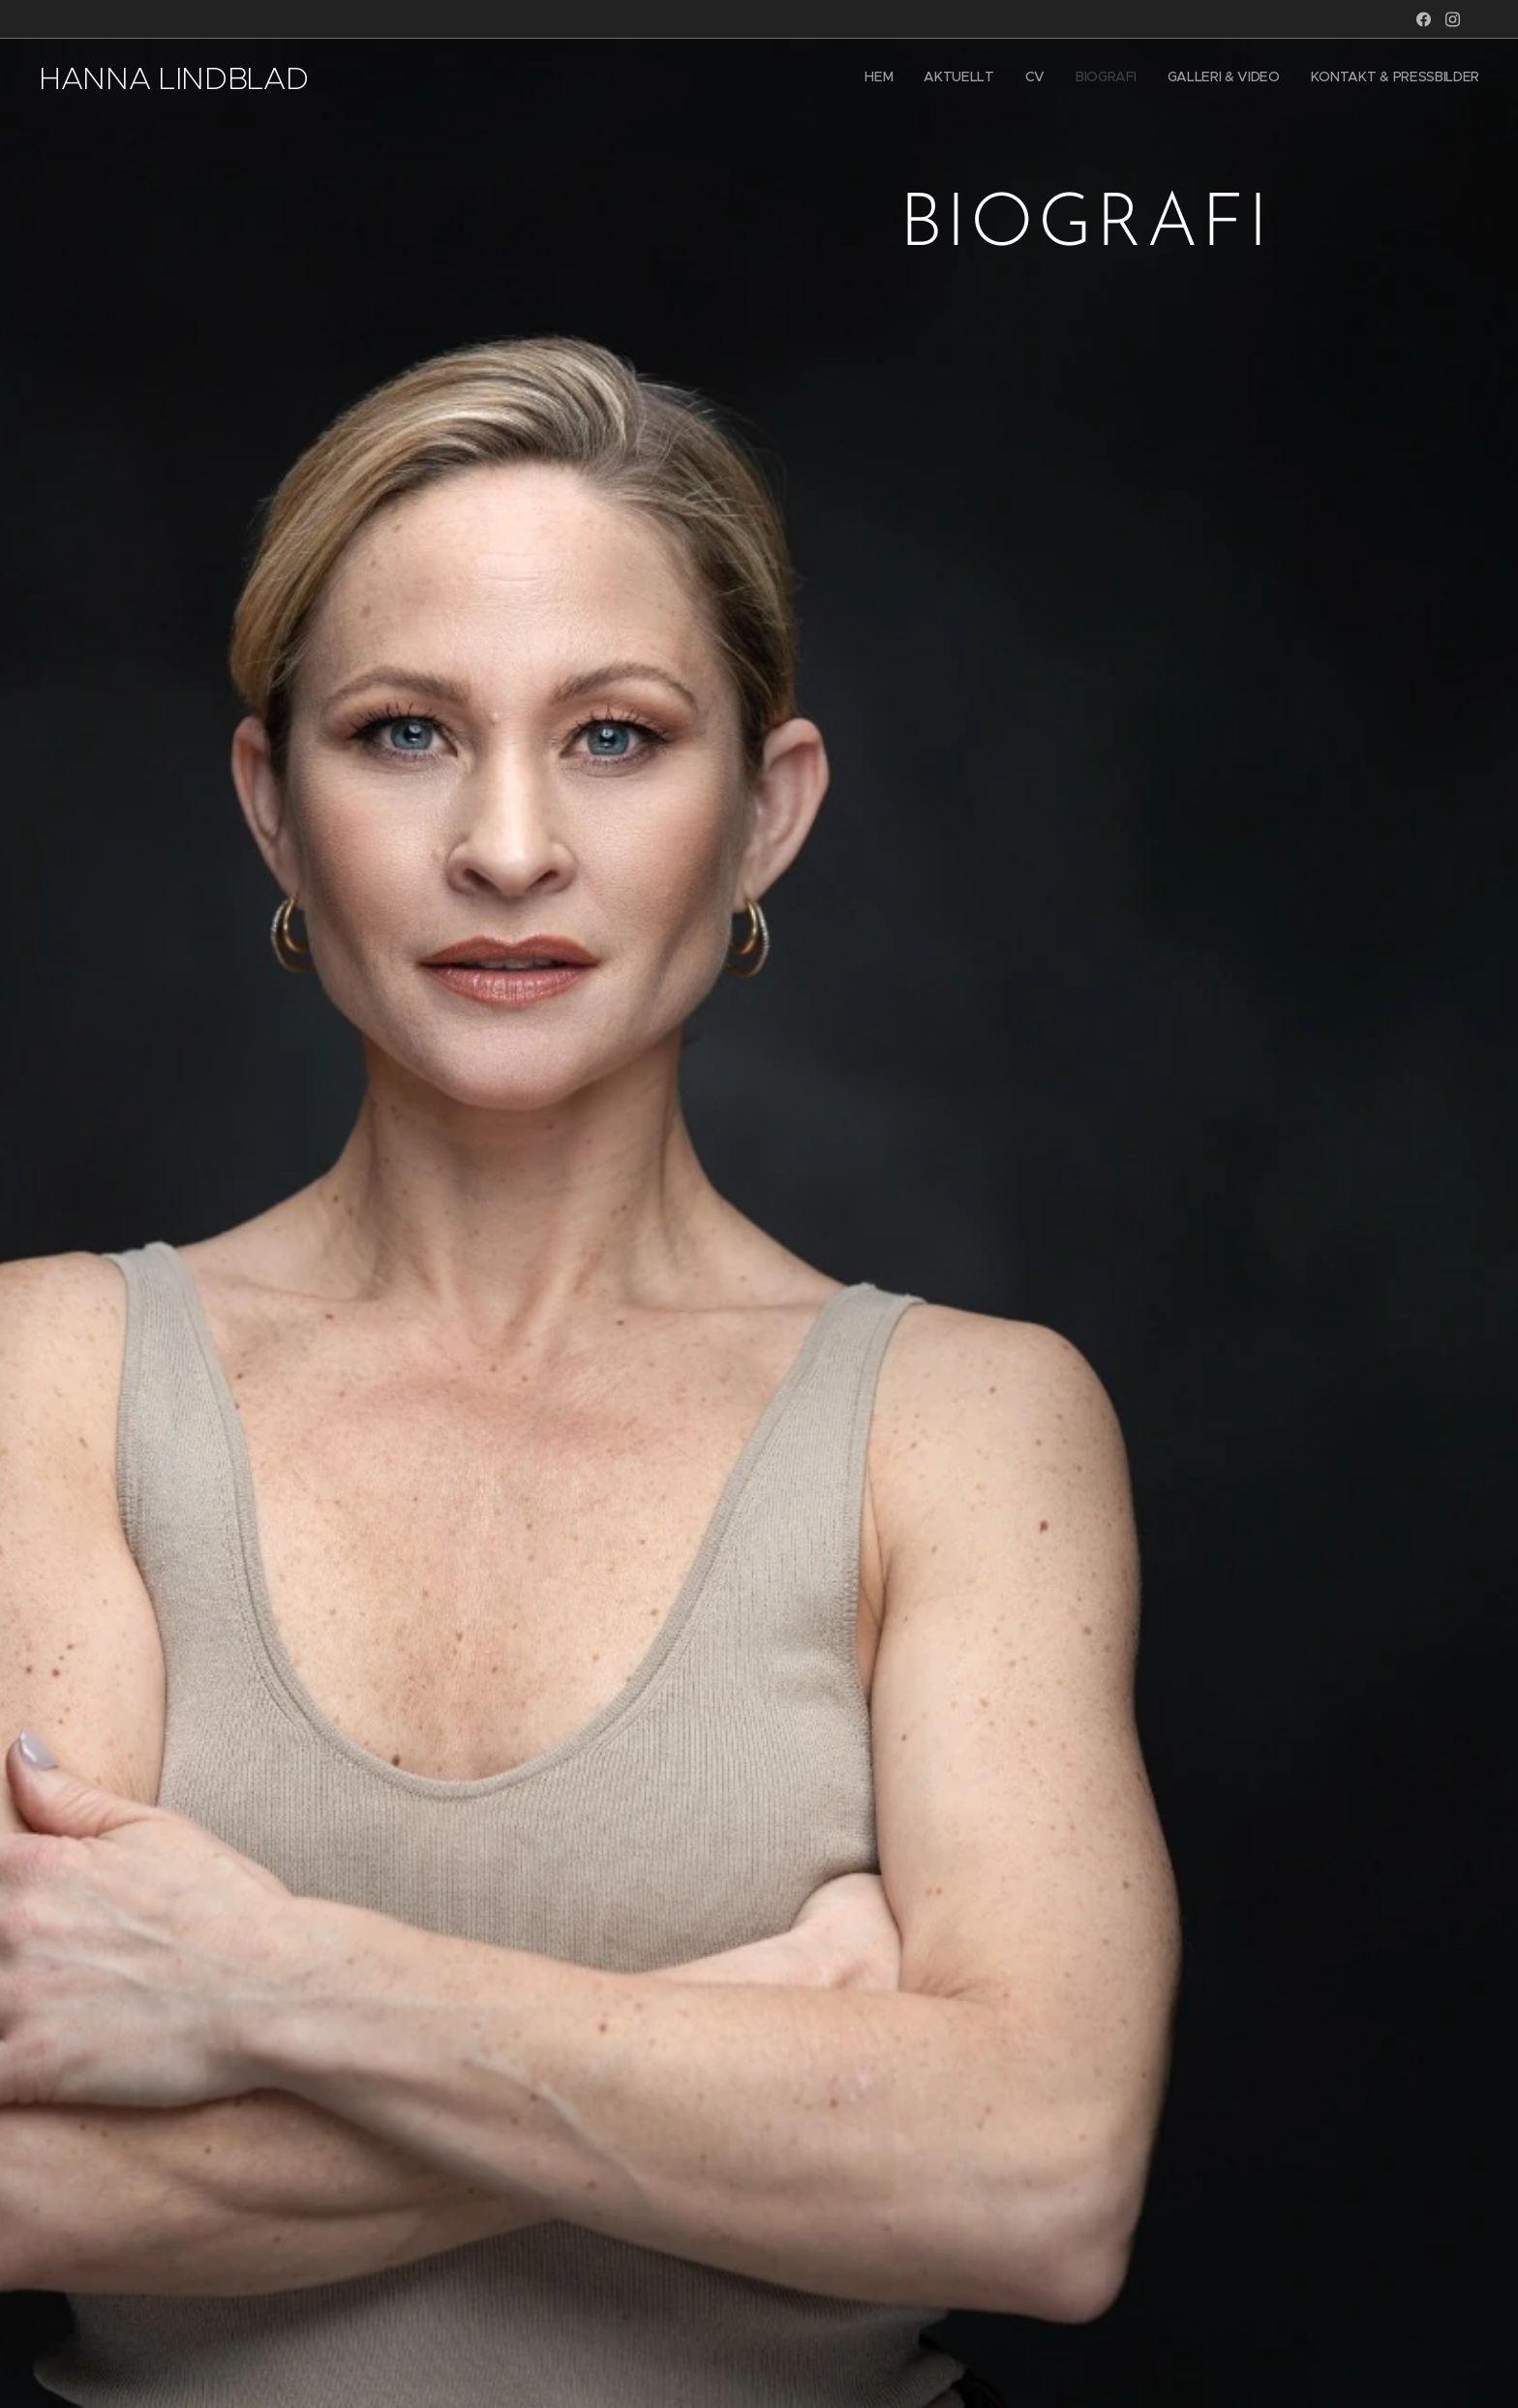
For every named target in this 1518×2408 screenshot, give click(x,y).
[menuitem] (1330, 78)
